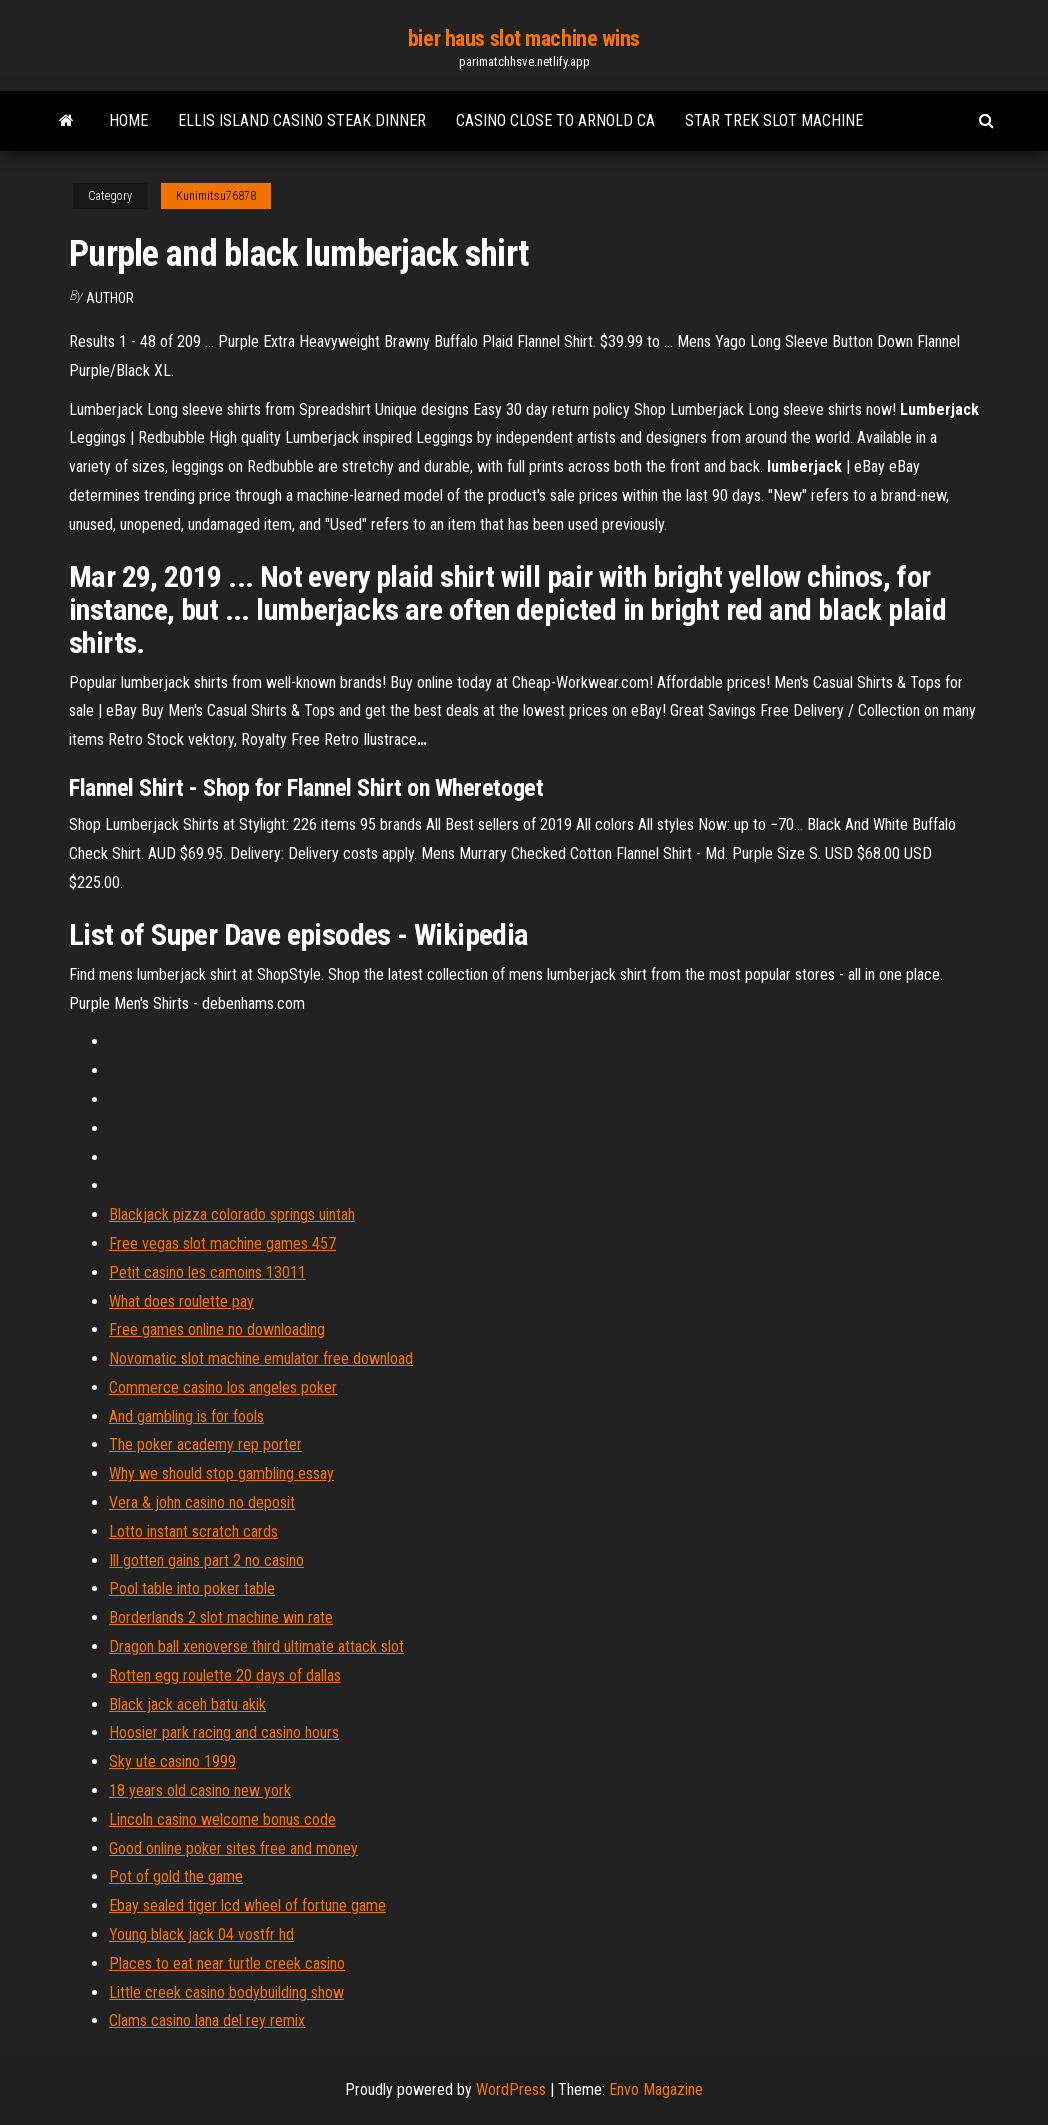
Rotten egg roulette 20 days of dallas (225, 1675)
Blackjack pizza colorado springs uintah (232, 1214)
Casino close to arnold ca (555, 120)
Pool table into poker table (192, 1588)
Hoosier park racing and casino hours (224, 1732)
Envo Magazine (656, 2089)
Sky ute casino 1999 (172, 1761)
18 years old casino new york (200, 1790)
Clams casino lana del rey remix (207, 2020)
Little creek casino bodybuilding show (226, 1992)
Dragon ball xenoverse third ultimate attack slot (256, 1646)
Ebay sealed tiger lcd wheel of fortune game (247, 1905)
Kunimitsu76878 (216, 196)
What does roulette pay (181, 1301)
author (110, 298)
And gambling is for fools (186, 1416)
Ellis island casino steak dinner (302, 120)
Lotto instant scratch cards (193, 1531)
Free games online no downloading (217, 1329)
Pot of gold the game (176, 1876)
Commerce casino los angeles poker (223, 1387)
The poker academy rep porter (205, 1444)
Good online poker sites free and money (233, 1848)
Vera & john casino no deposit (202, 1502)
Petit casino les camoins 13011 (207, 1272)
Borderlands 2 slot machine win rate (221, 1617)
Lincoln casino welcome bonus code (222, 1819)
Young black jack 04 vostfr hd (201, 1934)
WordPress (511, 2089)
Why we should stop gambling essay (221, 1473)
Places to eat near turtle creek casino (227, 1963)
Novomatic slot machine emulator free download (261, 1358)
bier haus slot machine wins (524, 38)
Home (128, 120)
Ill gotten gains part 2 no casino (206, 1560)
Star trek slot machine (774, 120)
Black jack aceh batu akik (187, 1704)
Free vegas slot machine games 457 (222, 1243)
